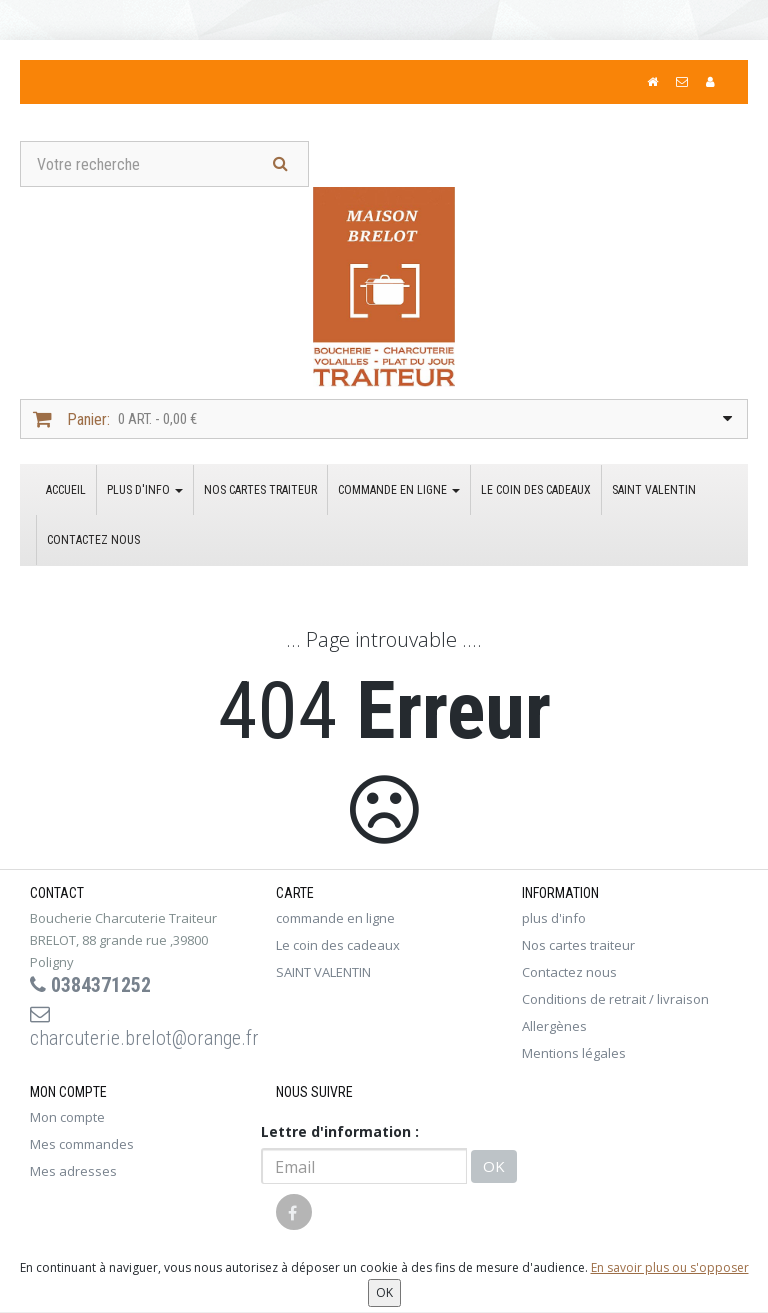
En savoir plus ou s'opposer (670, 1267)
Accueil (66, 490)
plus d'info (145, 490)
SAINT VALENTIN (654, 490)
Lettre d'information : (340, 1131)
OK (494, 1166)
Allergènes (554, 1026)
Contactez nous (93, 540)
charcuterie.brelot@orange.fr (138, 1027)
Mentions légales (574, 1053)
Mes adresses (73, 1171)
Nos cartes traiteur (260, 490)
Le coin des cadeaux (536, 490)
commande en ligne (399, 490)
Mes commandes (82, 1144)
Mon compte (67, 1117)
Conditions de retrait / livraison (615, 999)
